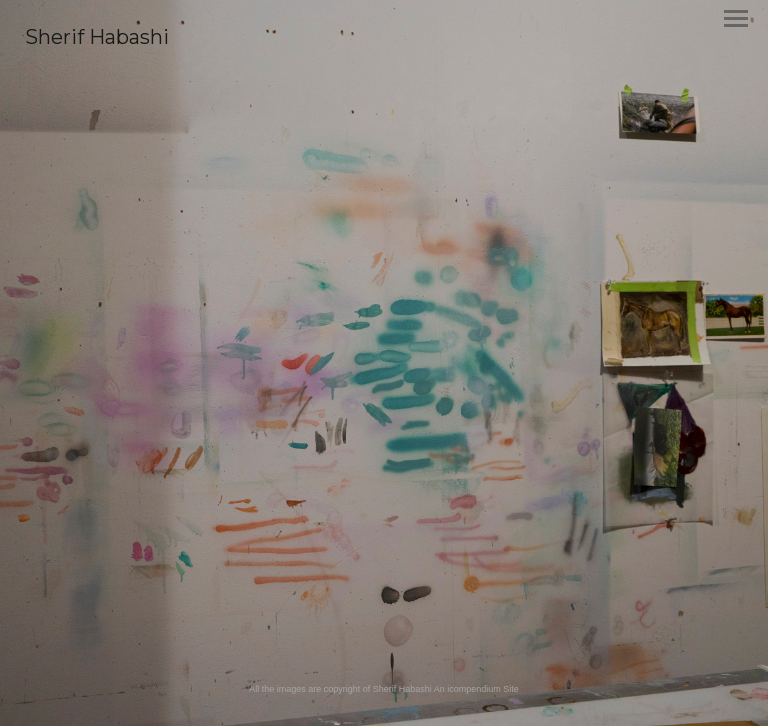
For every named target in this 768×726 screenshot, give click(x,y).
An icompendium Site (476, 689)
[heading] (97, 40)
